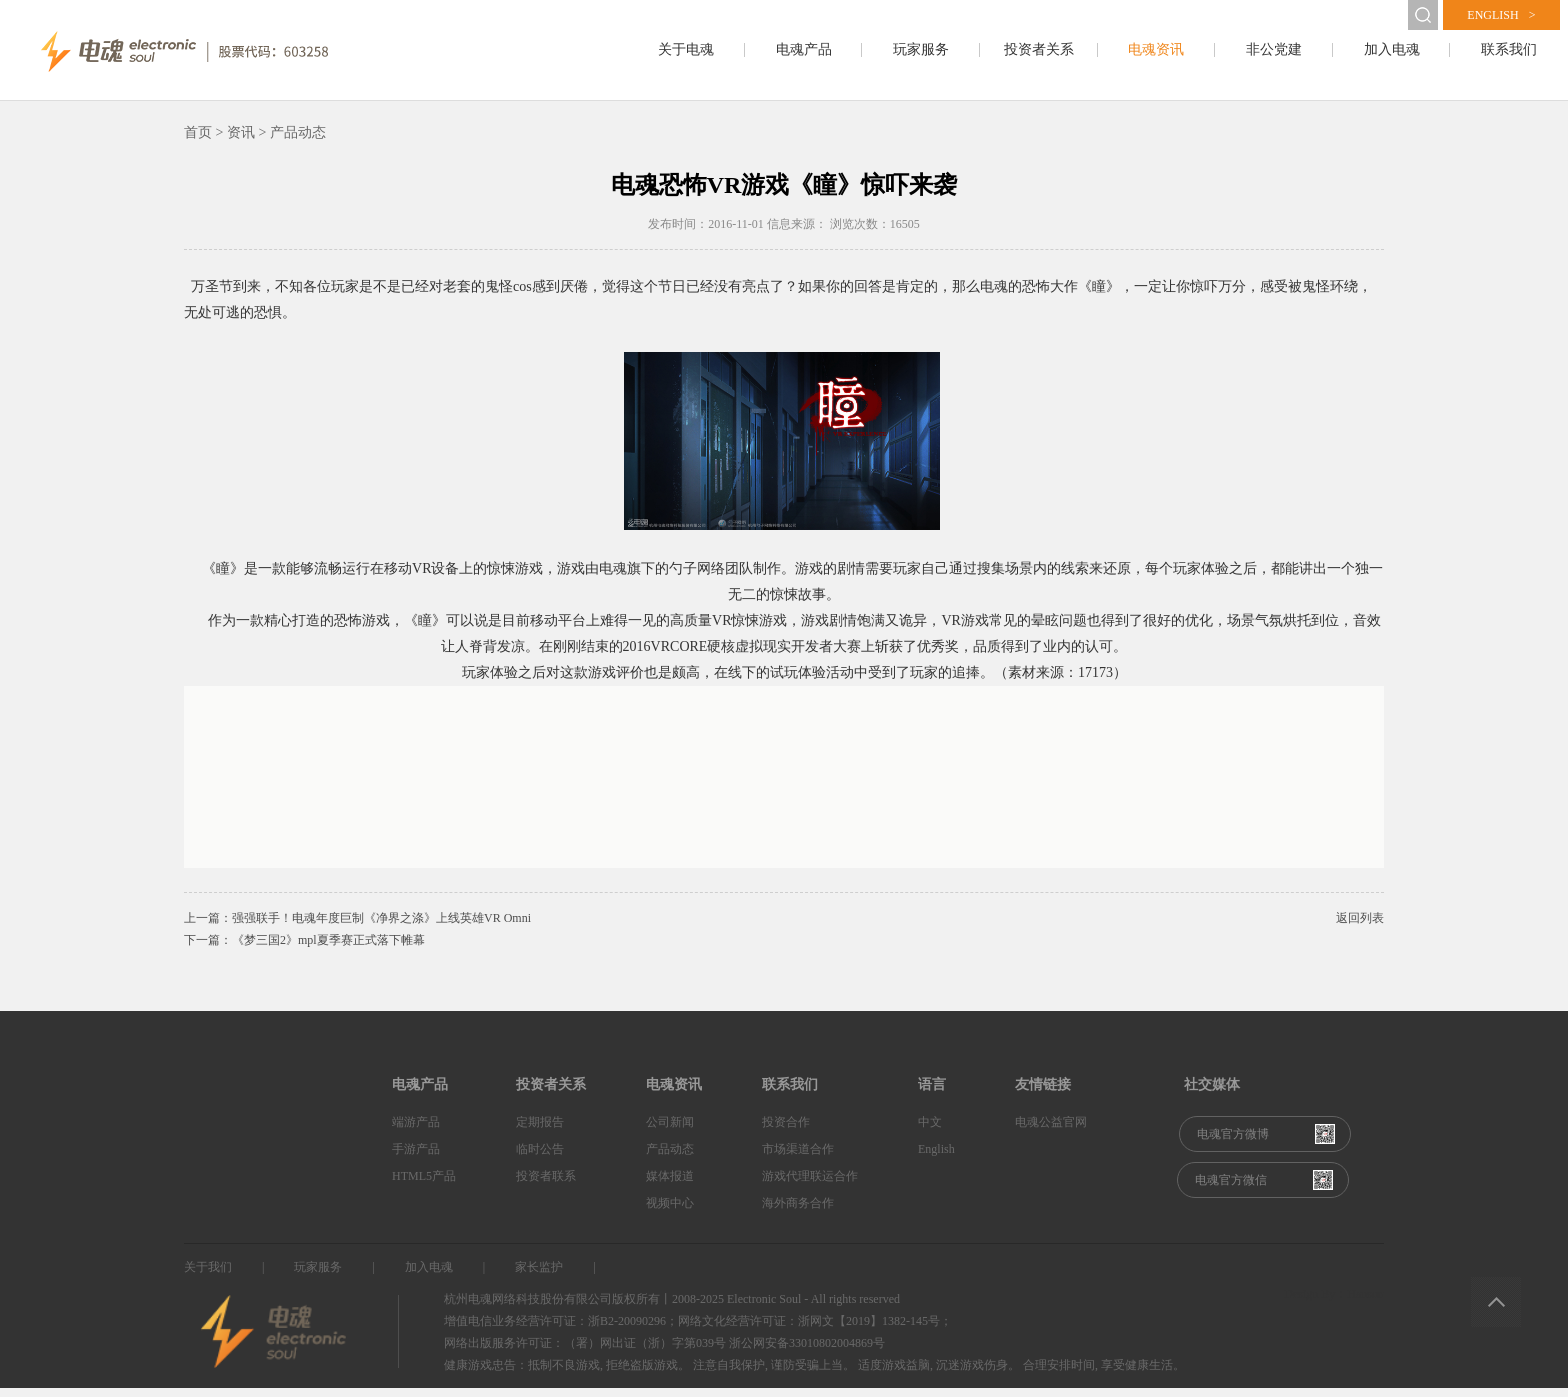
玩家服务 (921, 49)
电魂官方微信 (1231, 1189)
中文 (930, 1131)
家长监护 (539, 1276)
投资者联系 (546, 1185)
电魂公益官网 (1051, 1131)
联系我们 (1509, 49)
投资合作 (786, 1131)
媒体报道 (670, 1185)
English (936, 1158)
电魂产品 (804, 49)
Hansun (1365, 1303)
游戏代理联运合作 (810, 1185)
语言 (932, 1093)
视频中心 (670, 1212)
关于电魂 (686, 49)
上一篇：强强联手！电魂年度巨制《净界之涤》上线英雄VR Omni (357, 927)
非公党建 (1274, 49)
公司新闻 (670, 1131)
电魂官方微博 (1233, 1143)
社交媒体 (1212, 1093)
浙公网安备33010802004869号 (807, 1352)
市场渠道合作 (798, 1158)
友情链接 (1043, 1093)
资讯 (241, 141)
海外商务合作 (798, 1212)
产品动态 (670, 1158)
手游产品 (416, 1158)
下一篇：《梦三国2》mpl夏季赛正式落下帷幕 (304, 949)
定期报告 (540, 1131)
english (1501, 15)
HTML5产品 (424, 1185)
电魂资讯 (1156, 49)
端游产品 (416, 1131)
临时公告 (540, 1158)
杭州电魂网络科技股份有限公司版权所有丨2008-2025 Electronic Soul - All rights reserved (672, 1308)
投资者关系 (1039, 49)
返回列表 (1360, 927)
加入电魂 (1392, 49)
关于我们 (208, 1276)
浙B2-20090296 (627, 1330)
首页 (198, 141)
